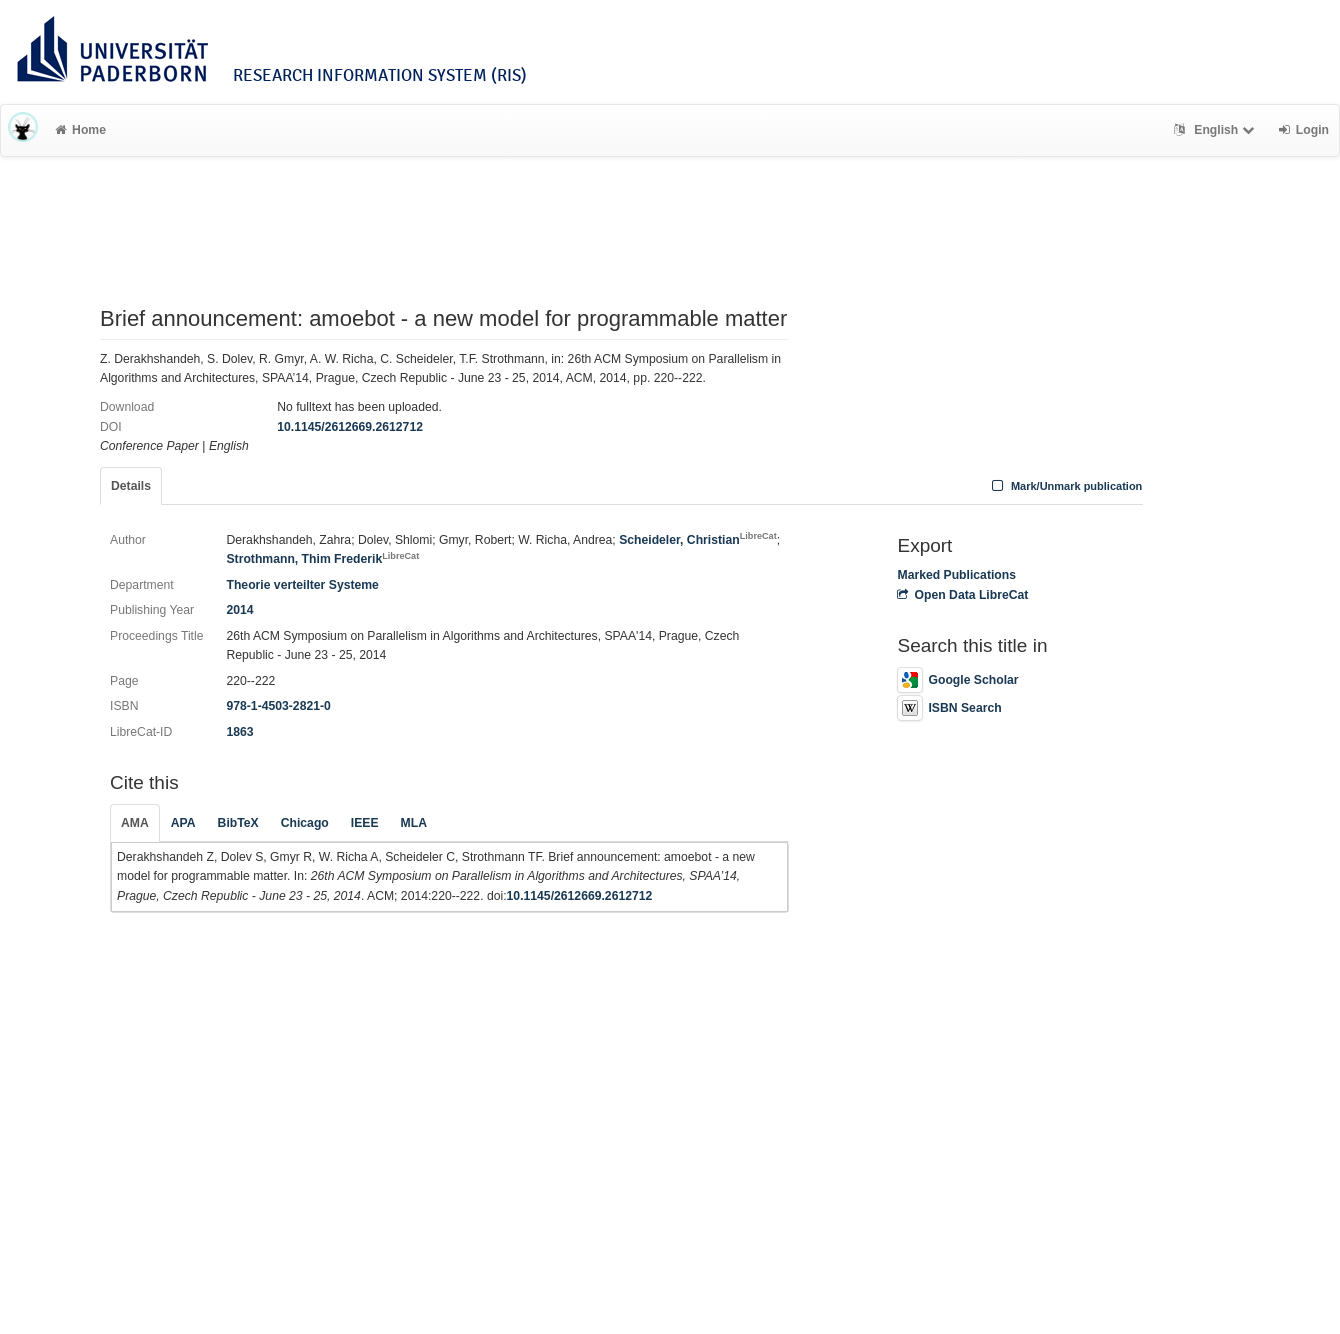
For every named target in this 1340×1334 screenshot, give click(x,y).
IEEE (365, 823)
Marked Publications (956, 575)
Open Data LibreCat (962, 595)
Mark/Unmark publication (1064, 486)
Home (80, 130)
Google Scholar (957, 680)
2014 (239, 610)
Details (131, 486)
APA (183, 823)
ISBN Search (949, 708)
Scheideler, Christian (698, 540)
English (1216, 130)
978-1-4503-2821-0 (278, 706)
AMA (135, 823)
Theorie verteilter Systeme (302, 585)
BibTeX (238, 823)
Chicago (305, 823)
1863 (239, 732)
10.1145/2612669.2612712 (350, 427)
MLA (414, 823)
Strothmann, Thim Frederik (322, 559)
